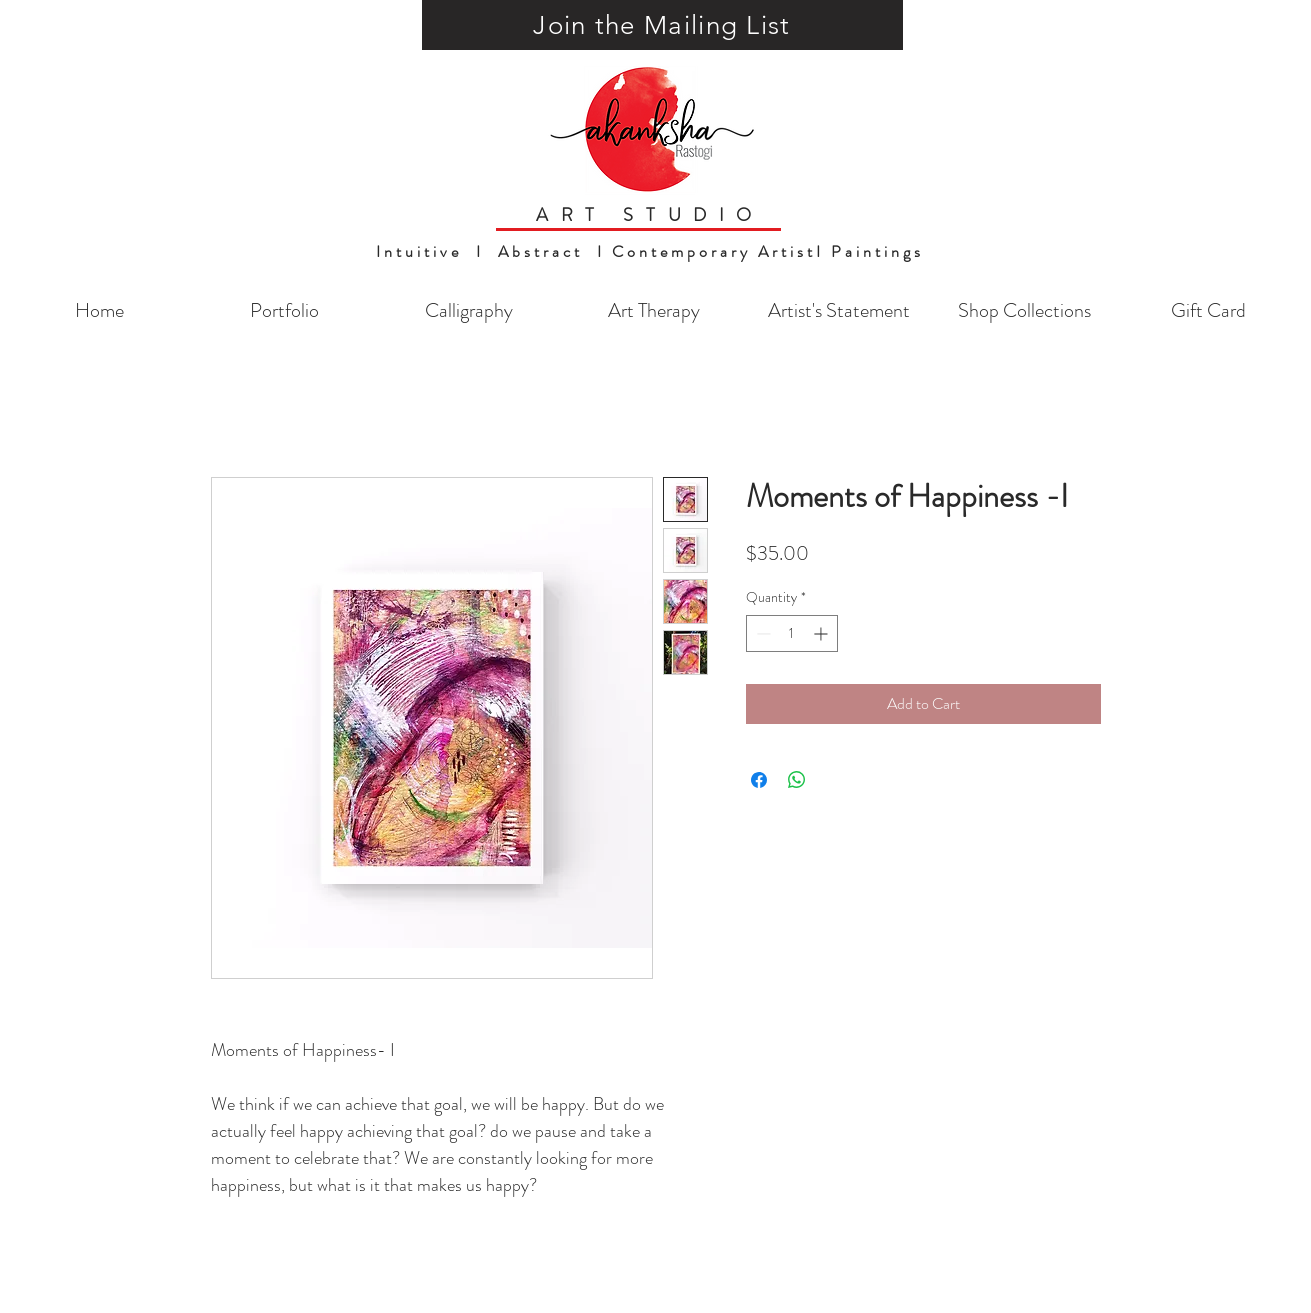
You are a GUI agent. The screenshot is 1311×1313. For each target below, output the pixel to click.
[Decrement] (761, 633)
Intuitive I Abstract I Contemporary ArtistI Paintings (650, 251)
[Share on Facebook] (759, 780)
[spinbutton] (792, 633)
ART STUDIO (650, 215)
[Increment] (822, 633)
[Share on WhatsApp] (797, 780)
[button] (662, 25)
